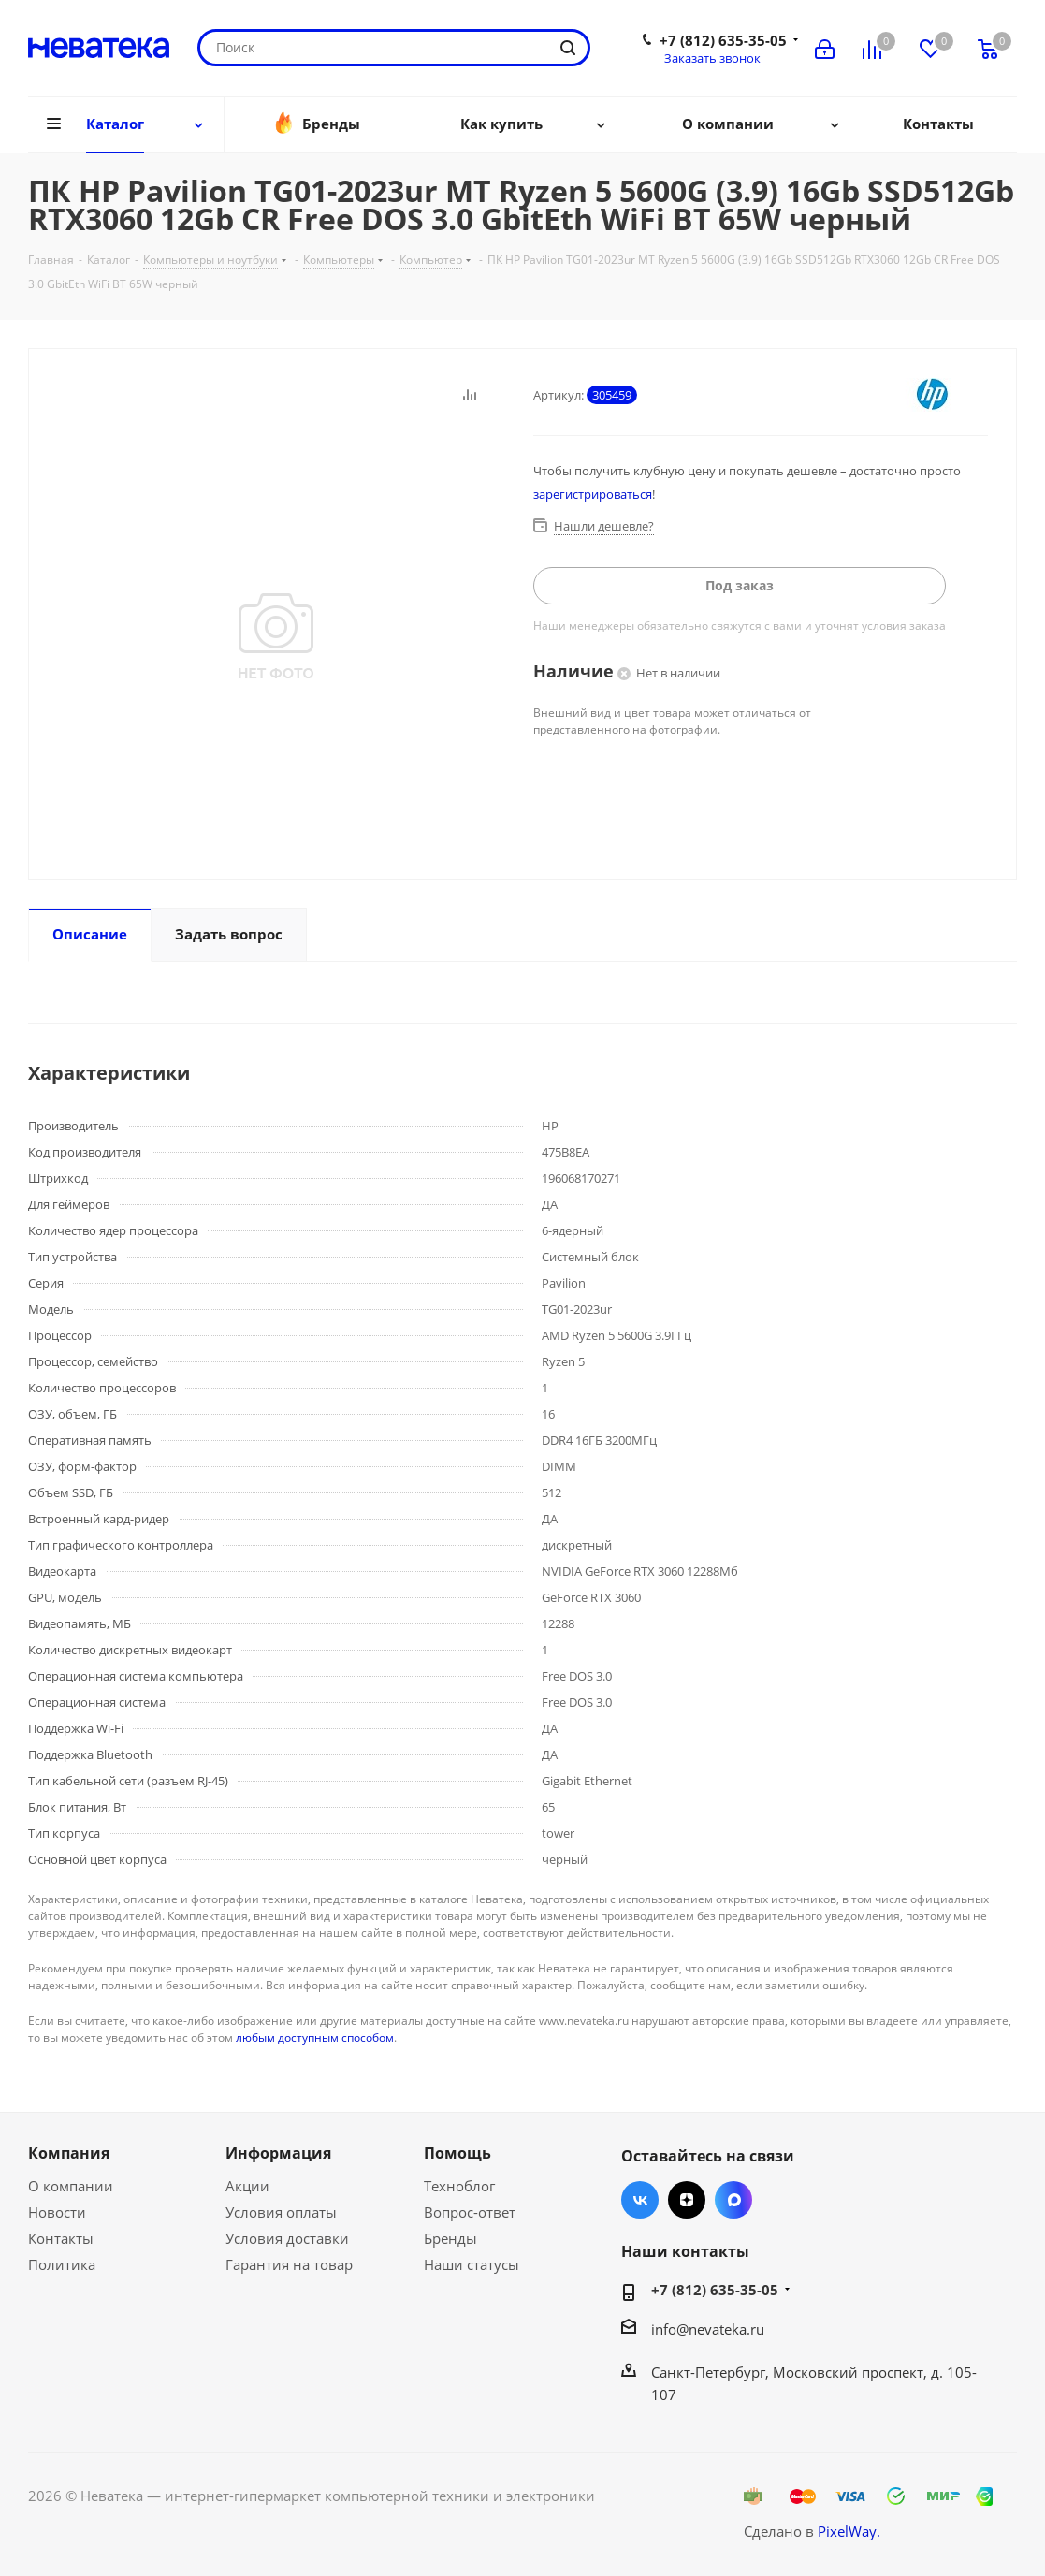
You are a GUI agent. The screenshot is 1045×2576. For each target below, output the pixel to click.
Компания (68, 2153)
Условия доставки (287, 2238)
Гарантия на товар (289, 2264)
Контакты (61, 2238)
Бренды (450, 2238)
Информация (278, 2153)
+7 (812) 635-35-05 (723, 40)
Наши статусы (471, 2264)
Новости (57, 2212)
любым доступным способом (315, 2037)
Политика (61, 2264)
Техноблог (459, 2185)
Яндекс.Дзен (686, 2200)
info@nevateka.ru (707, 2329)
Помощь (457, 2153)
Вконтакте (640, 2200)
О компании (70, 2185)
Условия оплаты (281, 2212)
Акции (247, 2185)
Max (733, 2200)
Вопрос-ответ (469, 2212)
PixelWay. (849, 2531)
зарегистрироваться (592, 494)
